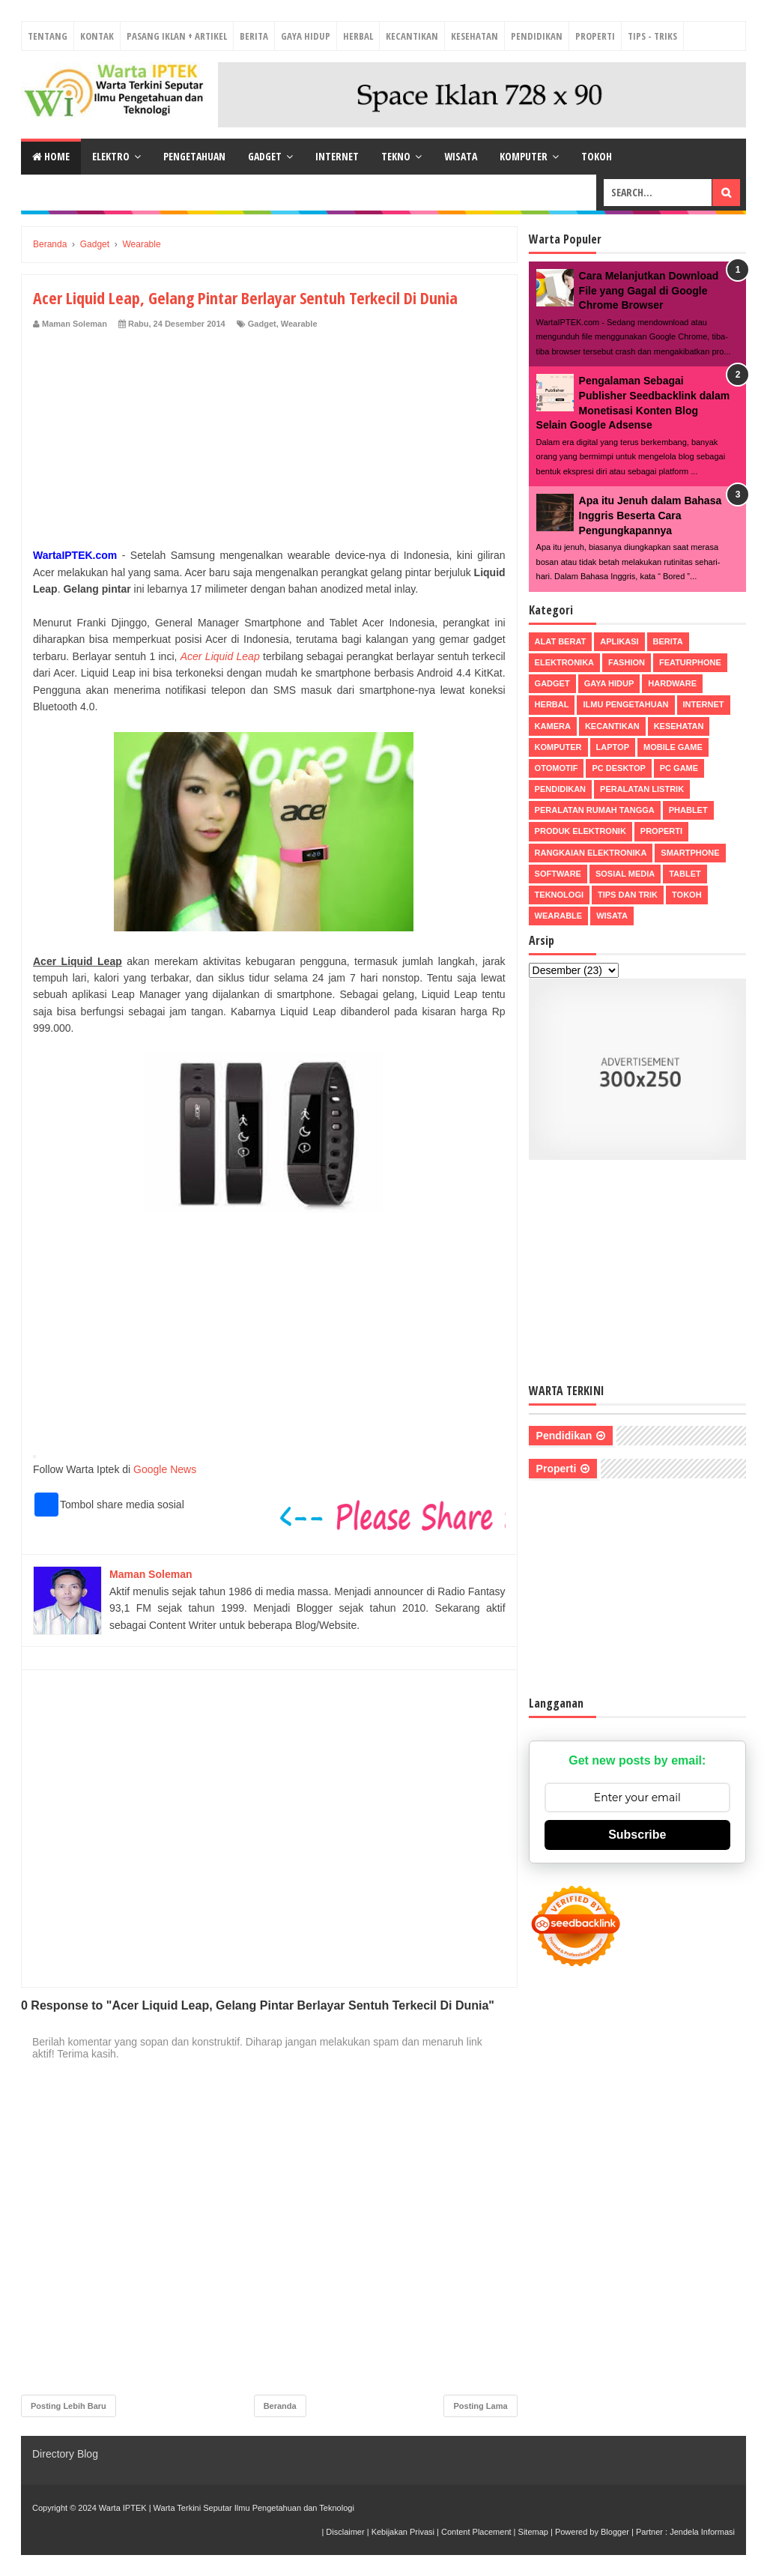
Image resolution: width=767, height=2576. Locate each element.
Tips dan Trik (628, 894)
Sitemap (533, 2531)
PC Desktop (618, 768)
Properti (595, 36)
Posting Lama (480, 2405)
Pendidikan (537, 36)
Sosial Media (625, 873)
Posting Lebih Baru (68, 2405)
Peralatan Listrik (642, 788)
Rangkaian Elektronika (591, 852)
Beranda (280, 2405)
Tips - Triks (652, 36)
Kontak (97, 36)
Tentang (47, 36)
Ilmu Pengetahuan (625, 704)
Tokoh (596, 156)
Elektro (111, 156)
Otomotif (556, 768)
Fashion (626, 662)
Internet (337, 156)
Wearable (299, 323)
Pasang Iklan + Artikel (177, 36)
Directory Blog (65, 2454)
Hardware (672, 683)
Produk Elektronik (580, 830)
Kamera (553, 726)
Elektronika (564, 662)
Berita (254, 36)
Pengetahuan (194, 156)
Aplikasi (619, 641)
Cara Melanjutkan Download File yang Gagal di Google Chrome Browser (649, 290)
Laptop (612, 747)
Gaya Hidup (305, 36)
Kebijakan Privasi (403, 2531)
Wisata (460, 156)
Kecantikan (412, 36)
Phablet (688, 809)
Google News (164, 1469)
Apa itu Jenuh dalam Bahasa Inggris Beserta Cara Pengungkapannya (650, 515)
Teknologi (559, 894)
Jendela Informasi (702, 2531)
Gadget (265, 156)
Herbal (358, 36)
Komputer (524, 156)
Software (558, 873)
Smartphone (690, 852)
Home (51, 156)
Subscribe (637, 1834)
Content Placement (476, 2531)
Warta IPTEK (123, 2507)
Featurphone (690, 662)
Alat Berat (560, 641)
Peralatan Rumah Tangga (595, 809)
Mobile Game (673, 747)
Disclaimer (345, 2531)
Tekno (395, 156)
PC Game (679, 768)
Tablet (685, 873)
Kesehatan (474, 36)
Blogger (615, 2531)
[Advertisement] (269, 442)
